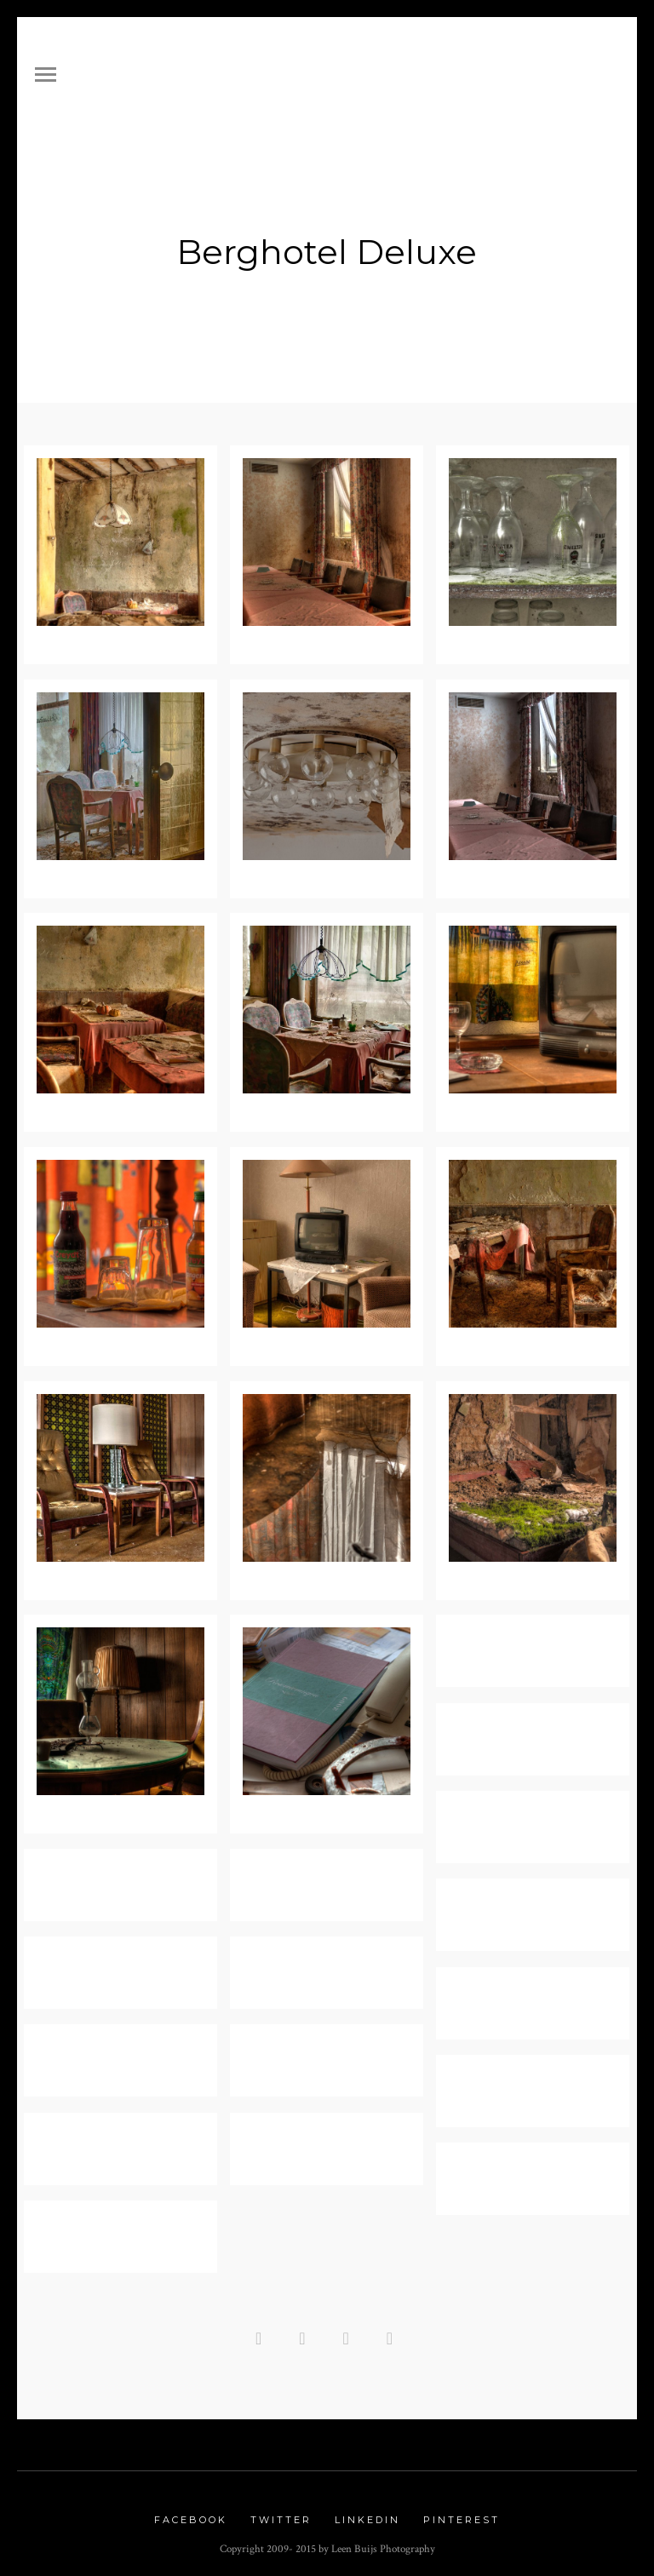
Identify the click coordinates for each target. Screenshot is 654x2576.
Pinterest (461, 2514)
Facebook (190, 2514)
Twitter (281, 2514)
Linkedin (367, 2514)
